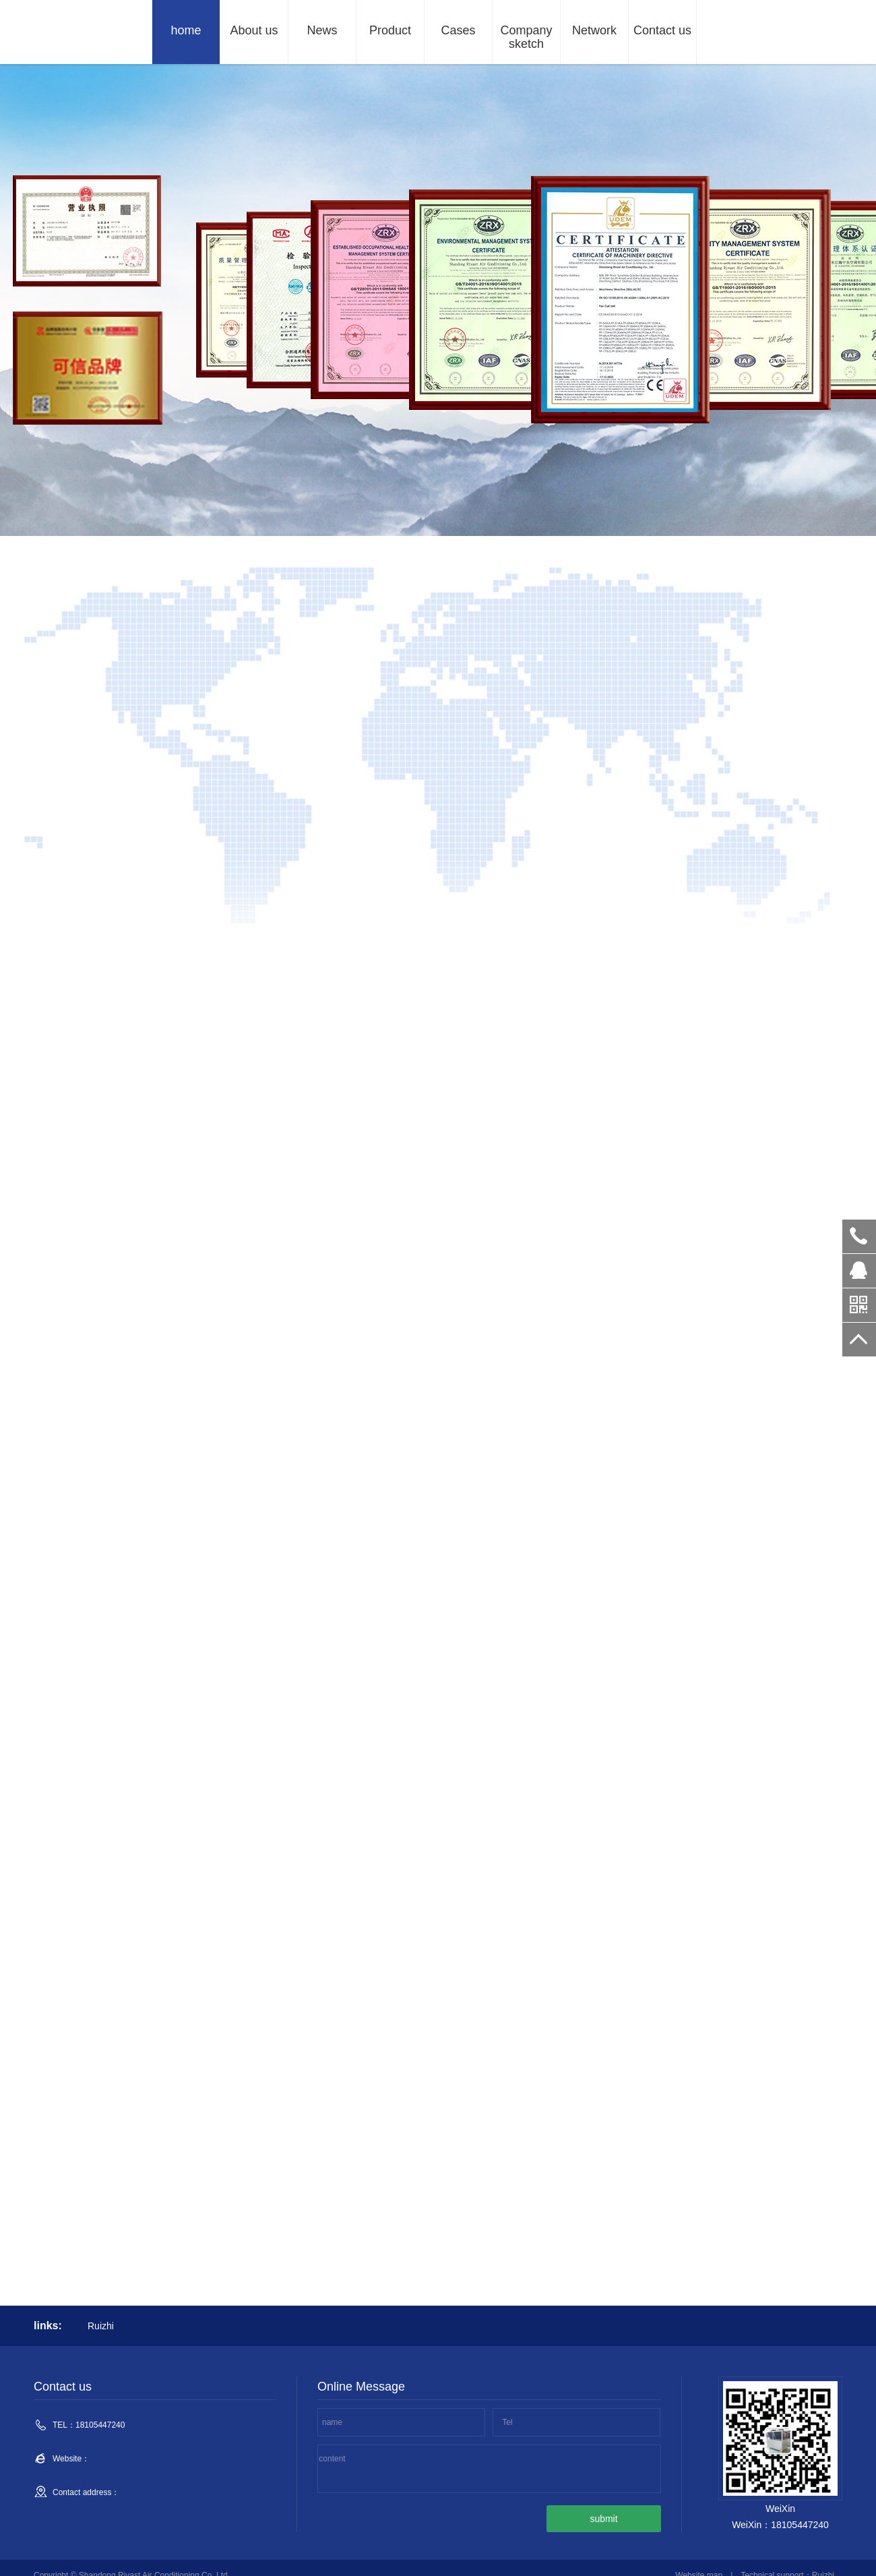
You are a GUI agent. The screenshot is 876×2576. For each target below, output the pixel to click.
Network (594, 30)
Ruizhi (101, 2325)
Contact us (662, 30)
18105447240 (859, 1236)
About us (254, 30)
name (332, 2422)
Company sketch (526, 37)
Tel (507, 2422)
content (332, 2458)
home (185, 30)
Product (390, 30)
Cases (458, 30)
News (322, 30)
